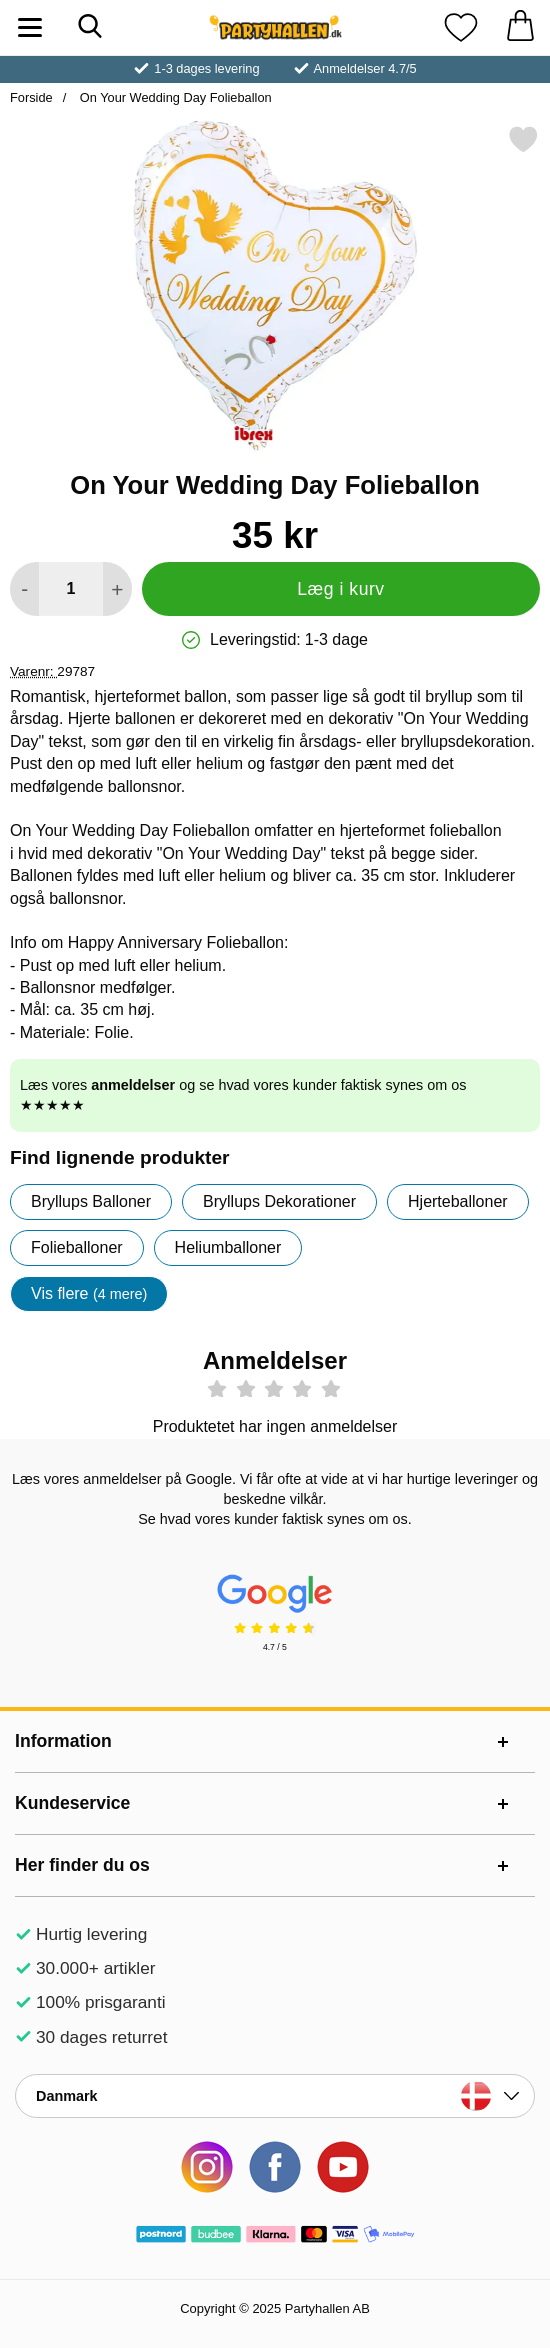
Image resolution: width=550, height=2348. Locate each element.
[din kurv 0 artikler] (520, 27)
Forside (31, 97)
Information (63, 1741)
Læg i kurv (340, 589)
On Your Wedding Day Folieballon (173, 97)
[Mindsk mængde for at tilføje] (24, 589)
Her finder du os (82, 1865)
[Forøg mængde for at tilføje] (117, 589)
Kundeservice (72, 1803)
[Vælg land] (275, 2096)
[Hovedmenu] (30, 27)
